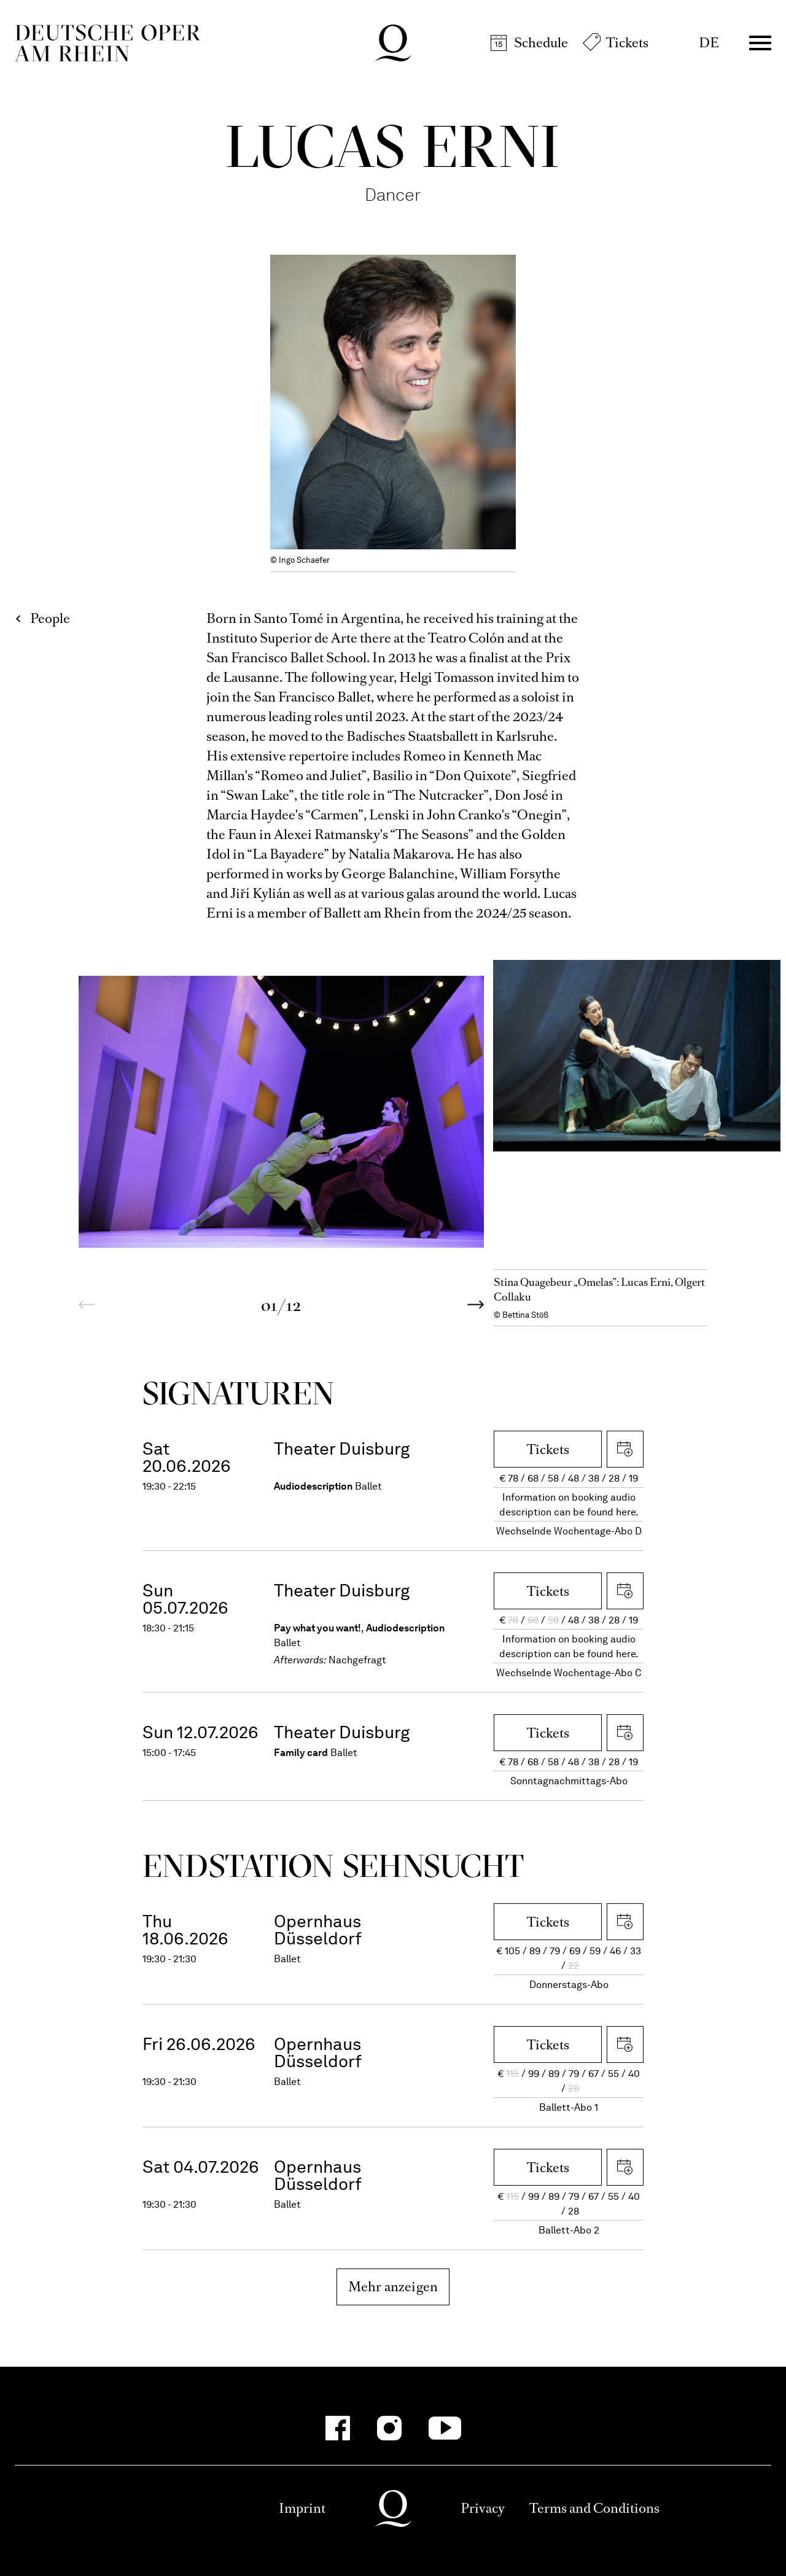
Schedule (541, 43)
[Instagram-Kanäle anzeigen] (389, 2428)
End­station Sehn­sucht (333, 1866)
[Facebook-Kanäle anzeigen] (337, 2428)
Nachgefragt (357, 1660)
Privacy (483, 2508)
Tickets (627, 43)
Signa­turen (238, 1393)
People (50, 618)
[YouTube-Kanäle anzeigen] (445, 2428)
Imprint (302, 2508)
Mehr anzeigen (393, 2287)
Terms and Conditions (594, 2508)
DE (709, 43)
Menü (760, 43)
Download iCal (625, 1449)
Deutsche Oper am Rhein (107, 43)
